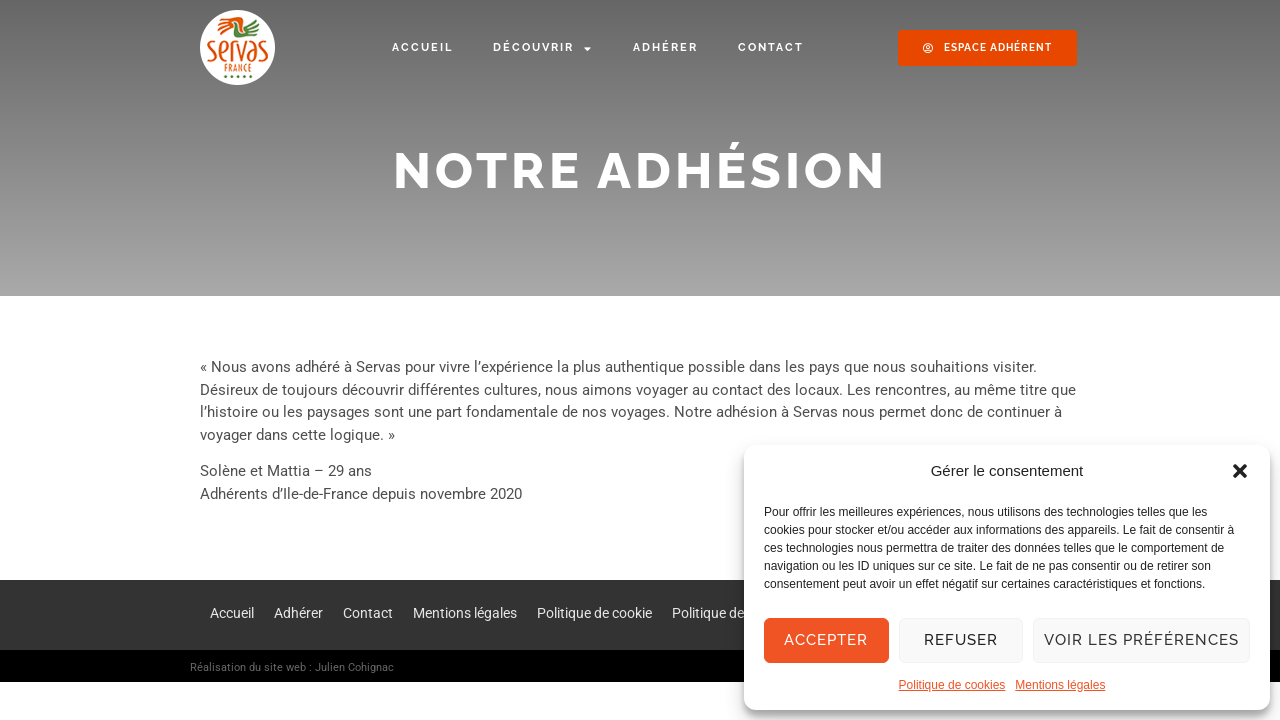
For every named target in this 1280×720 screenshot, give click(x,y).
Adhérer (665, 47)
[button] (1240, 471)
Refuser (961, 640)
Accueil (422, 47)
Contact (771, 47)
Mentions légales (1060, 685)
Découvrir (543, 48)
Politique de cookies (952, 685)
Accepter (826, 640)
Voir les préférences (1141, 640)
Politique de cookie (594, 613)
